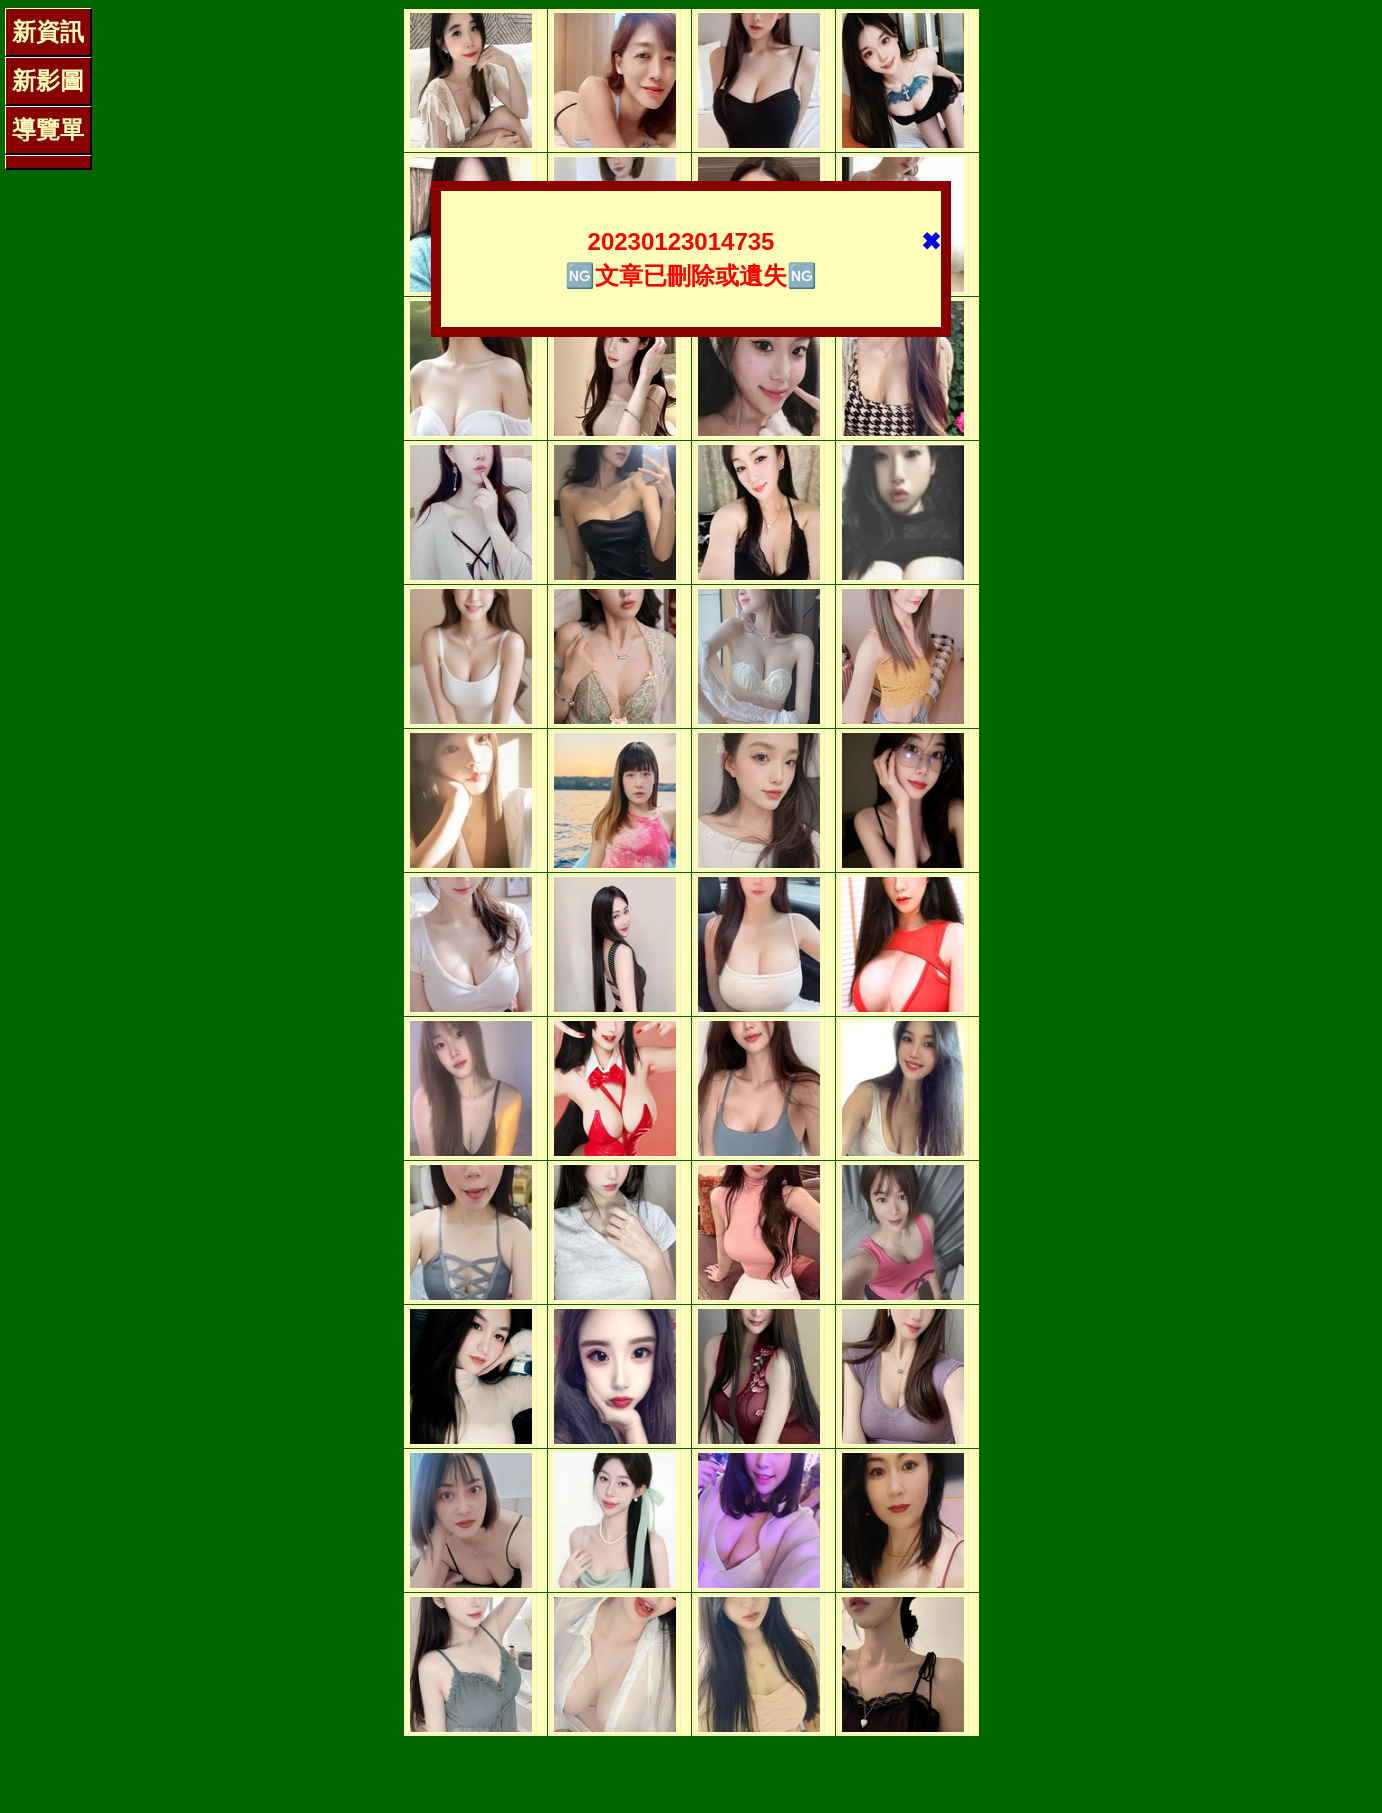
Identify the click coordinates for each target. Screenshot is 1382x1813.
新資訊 (48, 31)
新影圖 (48, 80)
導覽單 (48, 129)
